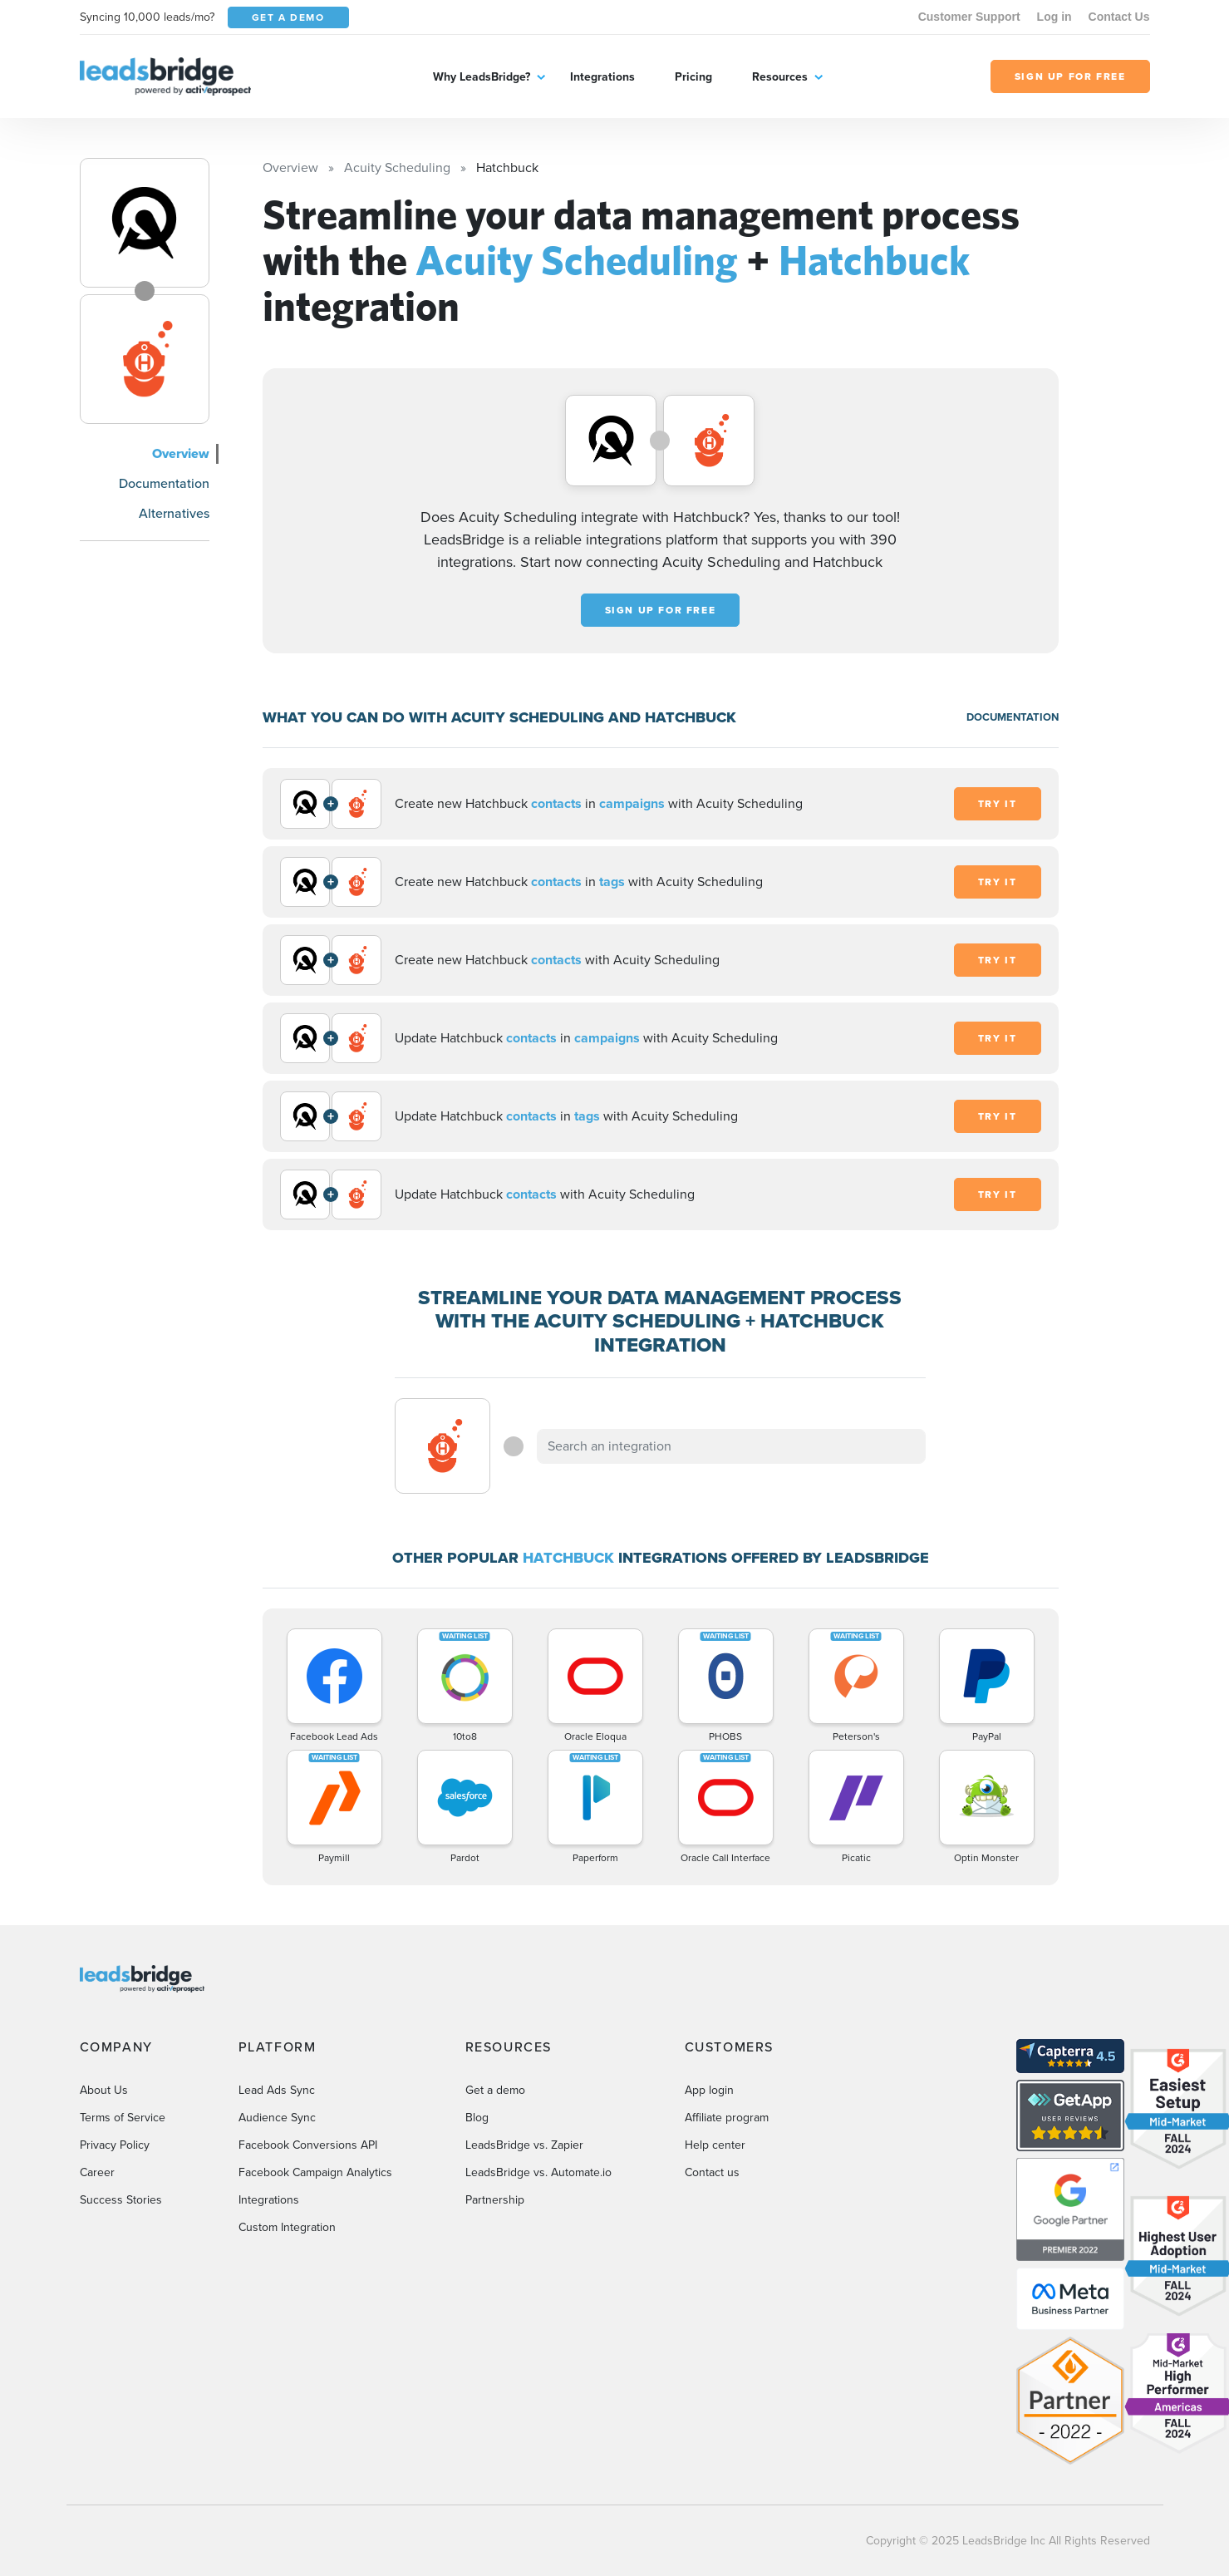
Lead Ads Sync (276, 2090)
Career (97, 2172)
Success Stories (121, 2200)
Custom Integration (287, 2227)
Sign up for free (660, 610)
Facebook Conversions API (307, 2145)
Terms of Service (122, 2117)
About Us (104, 2090)
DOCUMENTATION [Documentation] (1012, 717)
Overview (180, 453)
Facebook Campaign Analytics (315, 2172)
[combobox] (731, 1446)
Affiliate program (727, 2117)
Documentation (164, 483)
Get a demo (495, 2090)
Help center (715, 2145)
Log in (1054, 16)
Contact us (712, 2172)
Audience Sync (277, 2117)
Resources (780, 77)
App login (709, 2090)
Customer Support (969, 16)
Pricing (693, 77)
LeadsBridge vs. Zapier (524, 2145)
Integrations (602, 77)
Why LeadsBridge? (481, 77)
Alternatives (174, 513)
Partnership (494, 2200)
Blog (477, 2117)
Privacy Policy (115, 2145)
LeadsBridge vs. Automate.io (538, 2172)
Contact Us (1119, 16)
